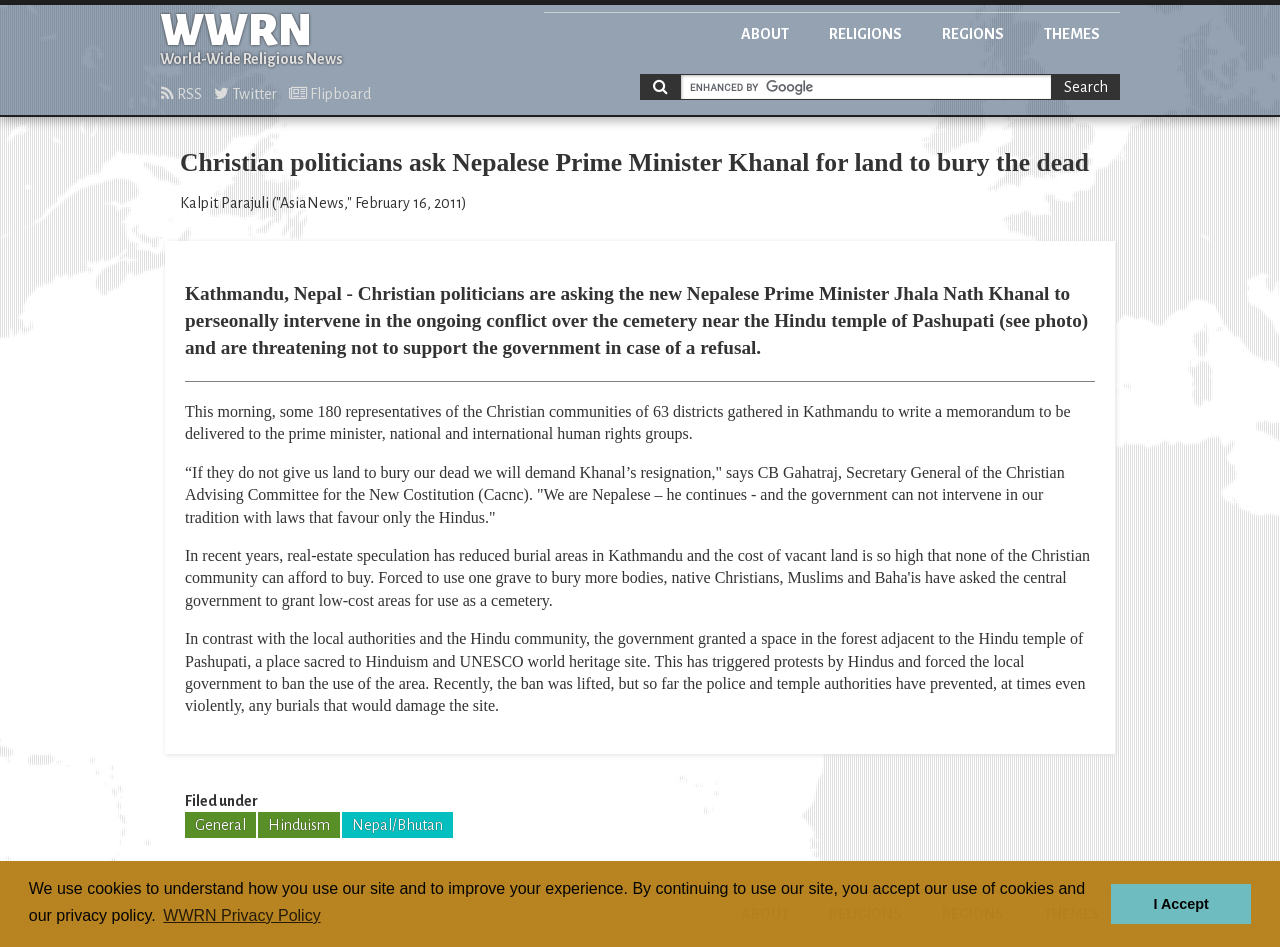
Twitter (245, 94)
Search (1086, 87)
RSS (181, 94)
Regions (973, 34)
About (765, 34)
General (220, 825)
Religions (865, 34)
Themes (1072, 34)
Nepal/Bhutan (397, 825)
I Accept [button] (1180, 904)
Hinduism (299, 825)
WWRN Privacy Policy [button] (241, 915)
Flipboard (330, 94)
